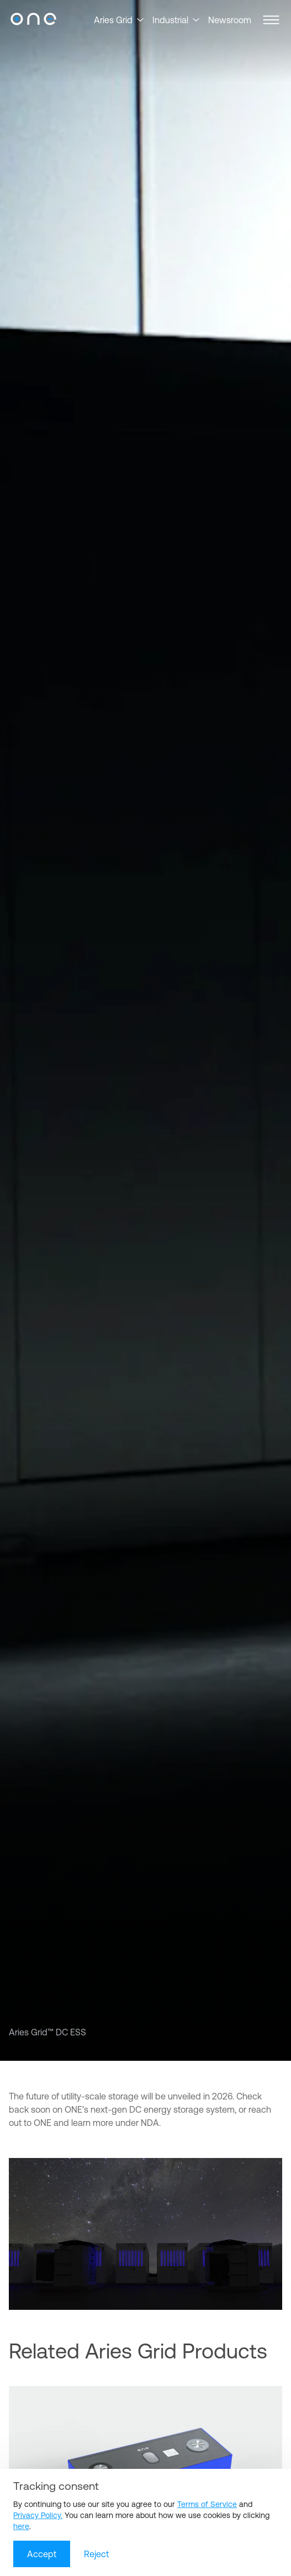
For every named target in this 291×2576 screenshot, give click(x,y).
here (21, 2526)
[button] (271, 20)
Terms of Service (207, 2504)
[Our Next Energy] (33, 20)
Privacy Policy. (37, 2515)
